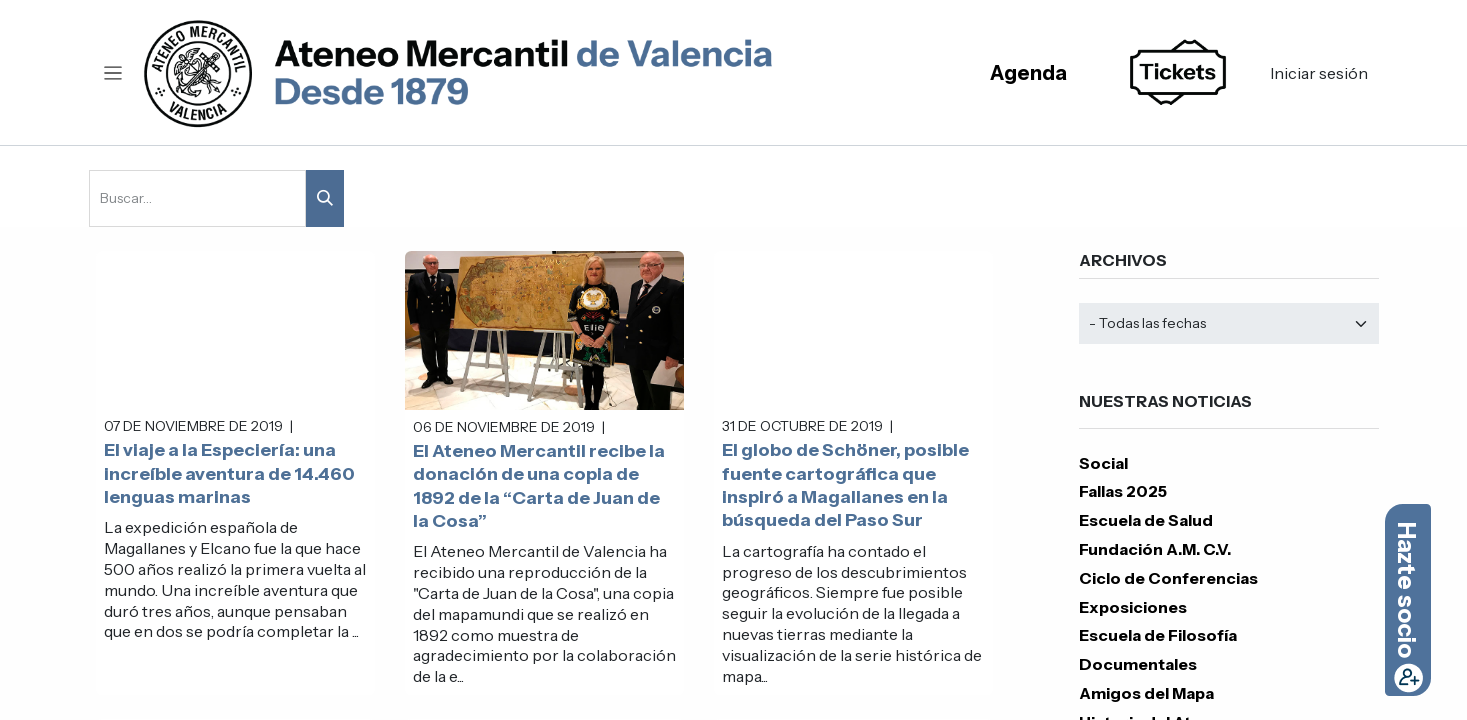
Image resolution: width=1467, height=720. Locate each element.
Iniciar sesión (1319, 73)
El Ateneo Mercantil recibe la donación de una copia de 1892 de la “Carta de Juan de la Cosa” (539, 486)
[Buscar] (325, 198)
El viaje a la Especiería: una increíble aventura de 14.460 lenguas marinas (229, 473)
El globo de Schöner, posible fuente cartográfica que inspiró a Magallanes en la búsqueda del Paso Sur (845, 485)
